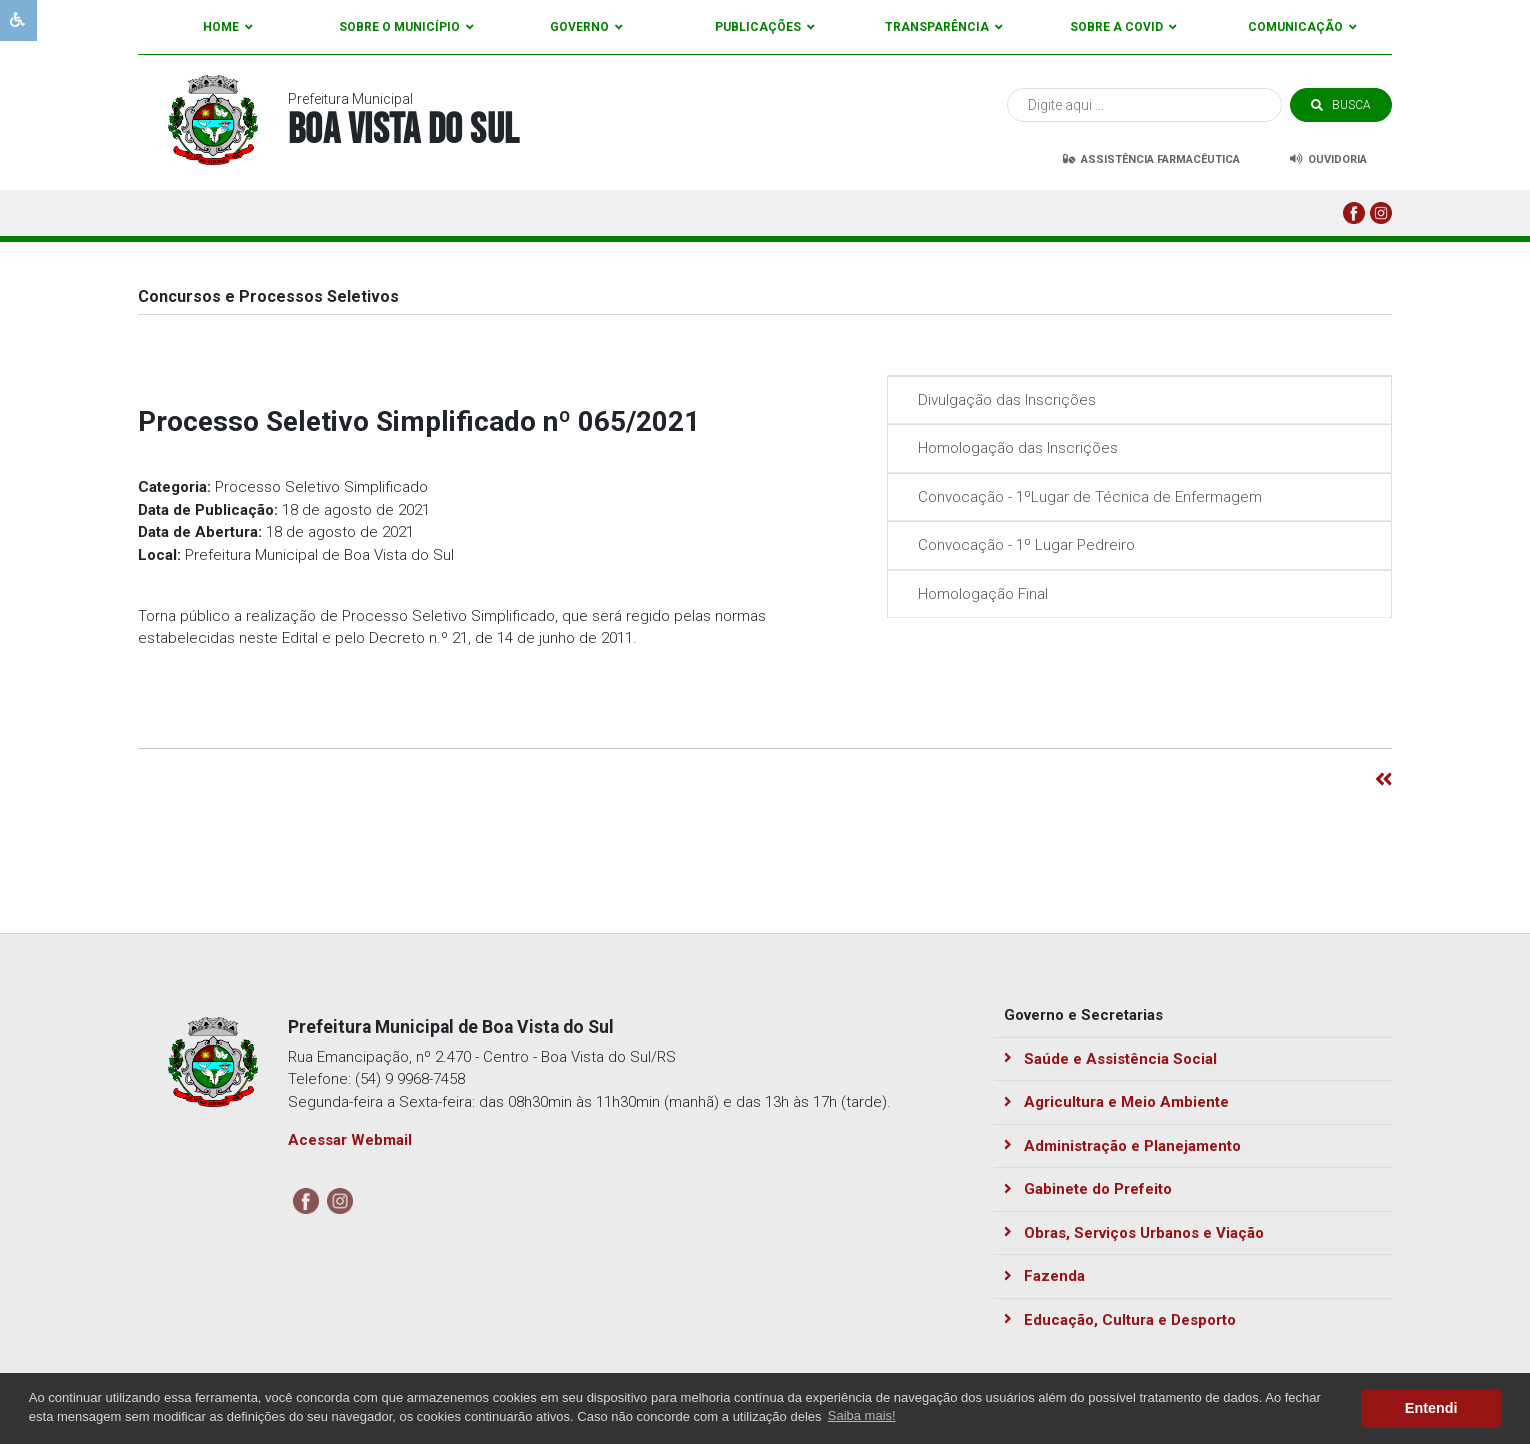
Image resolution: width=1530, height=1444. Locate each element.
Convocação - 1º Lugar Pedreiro (1021, 545)
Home (228, 27)
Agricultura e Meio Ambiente (1116, 1102)
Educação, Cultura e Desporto (1120, 1320)
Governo (586, 27)
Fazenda (1044, 1276)
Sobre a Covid (1123, 27)
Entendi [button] (1431, 1408)
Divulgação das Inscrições (1002, 400)
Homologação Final (978, 594)
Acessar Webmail (350, 1140)
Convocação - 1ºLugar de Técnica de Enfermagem (1085, 497)
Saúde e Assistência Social (1110, 1059)
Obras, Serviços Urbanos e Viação (1134, 1233)
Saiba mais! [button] (862, 1415)
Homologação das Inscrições (1013, 448)
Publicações (765, 27)
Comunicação (1302, 27)
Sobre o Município (406, 27)
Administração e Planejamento (1122, 1146)
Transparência (944, 27)
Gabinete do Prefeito (1088, 1189)
